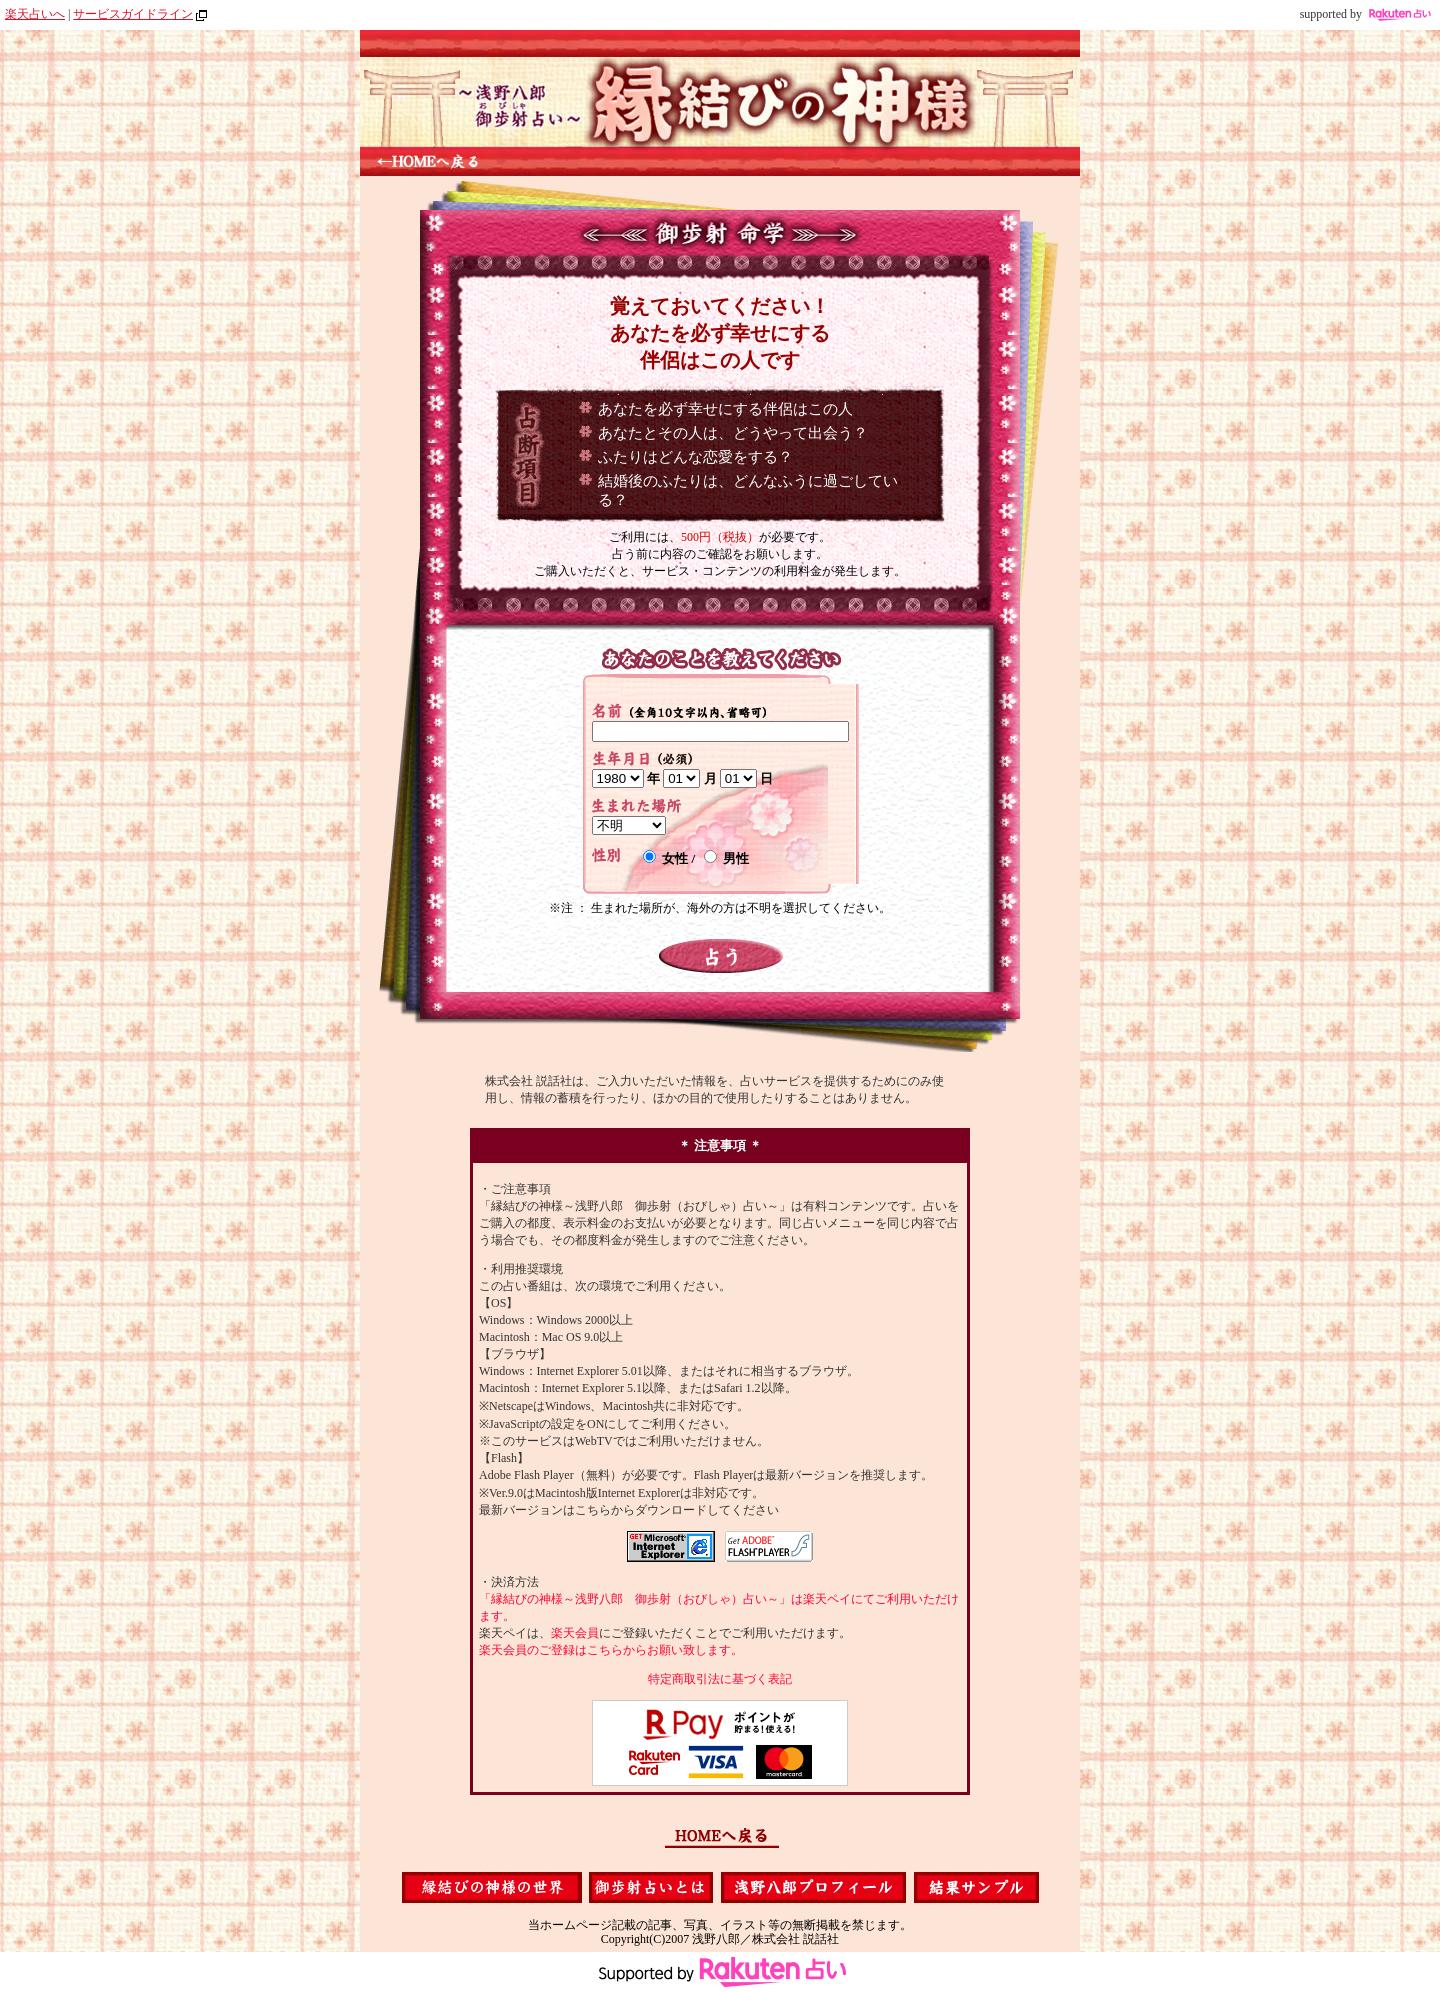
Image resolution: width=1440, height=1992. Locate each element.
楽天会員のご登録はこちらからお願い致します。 (611, 1650)
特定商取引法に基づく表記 (720, 1679)
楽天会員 (575, 1633)
